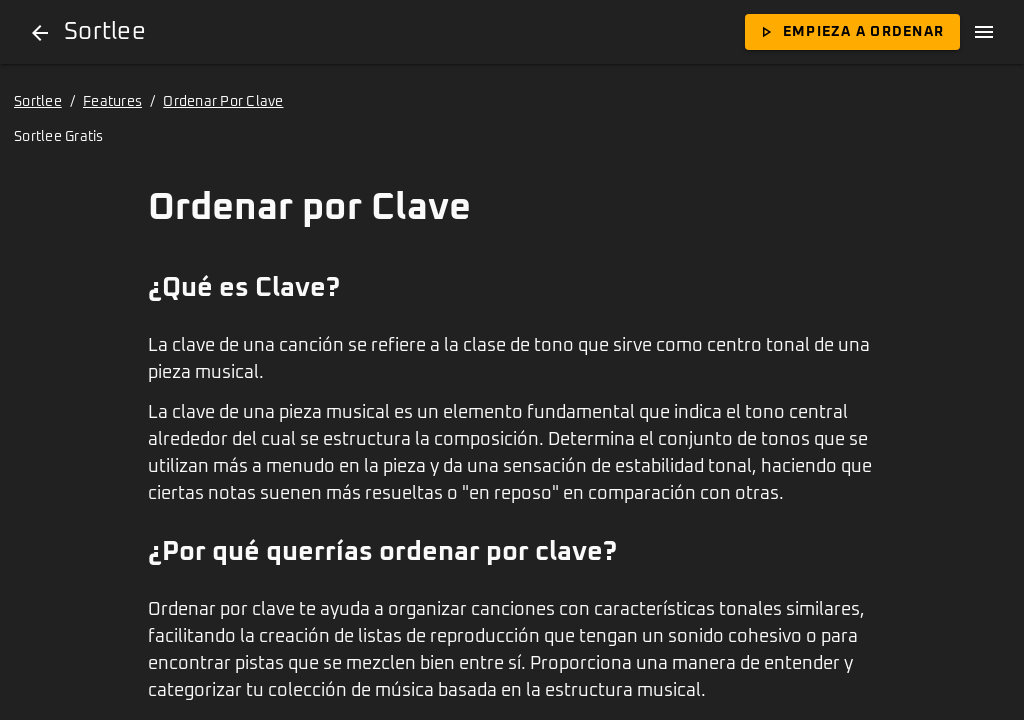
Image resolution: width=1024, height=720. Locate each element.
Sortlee (38, 102)
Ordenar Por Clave (223, 102)
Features (112, 102)
